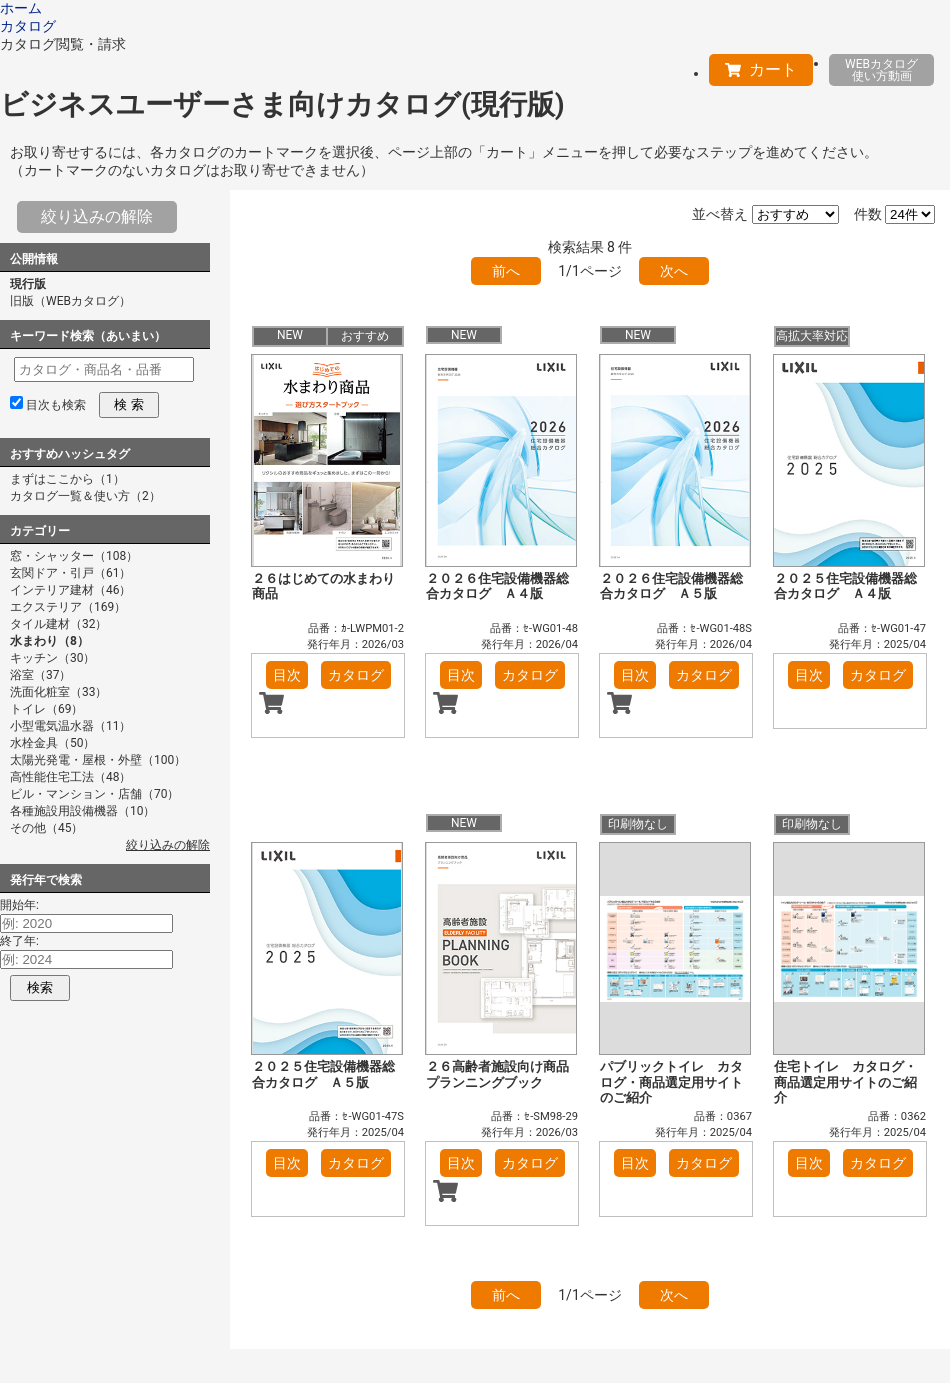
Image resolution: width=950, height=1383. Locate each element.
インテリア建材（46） (71, 590)
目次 (287, 675)
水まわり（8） (49, 641)
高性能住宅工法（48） (71, 777)
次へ (674, 271)
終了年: (19, 941)
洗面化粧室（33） (59, 692)
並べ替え (720, 214)
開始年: (19, 905)
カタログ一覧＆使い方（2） (85, 496)
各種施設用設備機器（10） (83, 811)
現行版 (28, 284)
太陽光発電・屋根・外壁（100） (98, 760)
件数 (868, 214)
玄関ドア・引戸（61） (71, 573)
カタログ (356, 675)
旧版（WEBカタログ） (70, 301)
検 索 (128, 404)
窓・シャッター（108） (74, 556)
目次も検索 (56, 405)
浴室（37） (41, 675)
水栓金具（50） (53, 743)
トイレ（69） (47, 709)
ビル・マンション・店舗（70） (95, 794)
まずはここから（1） (67, 479)
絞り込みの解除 (97, 216)
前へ (506, 271)
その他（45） (47, 828)
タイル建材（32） (59, 624)
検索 (40, 987)
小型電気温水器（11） (71, 726)
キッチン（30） (53, 658)
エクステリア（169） (68, 607)
